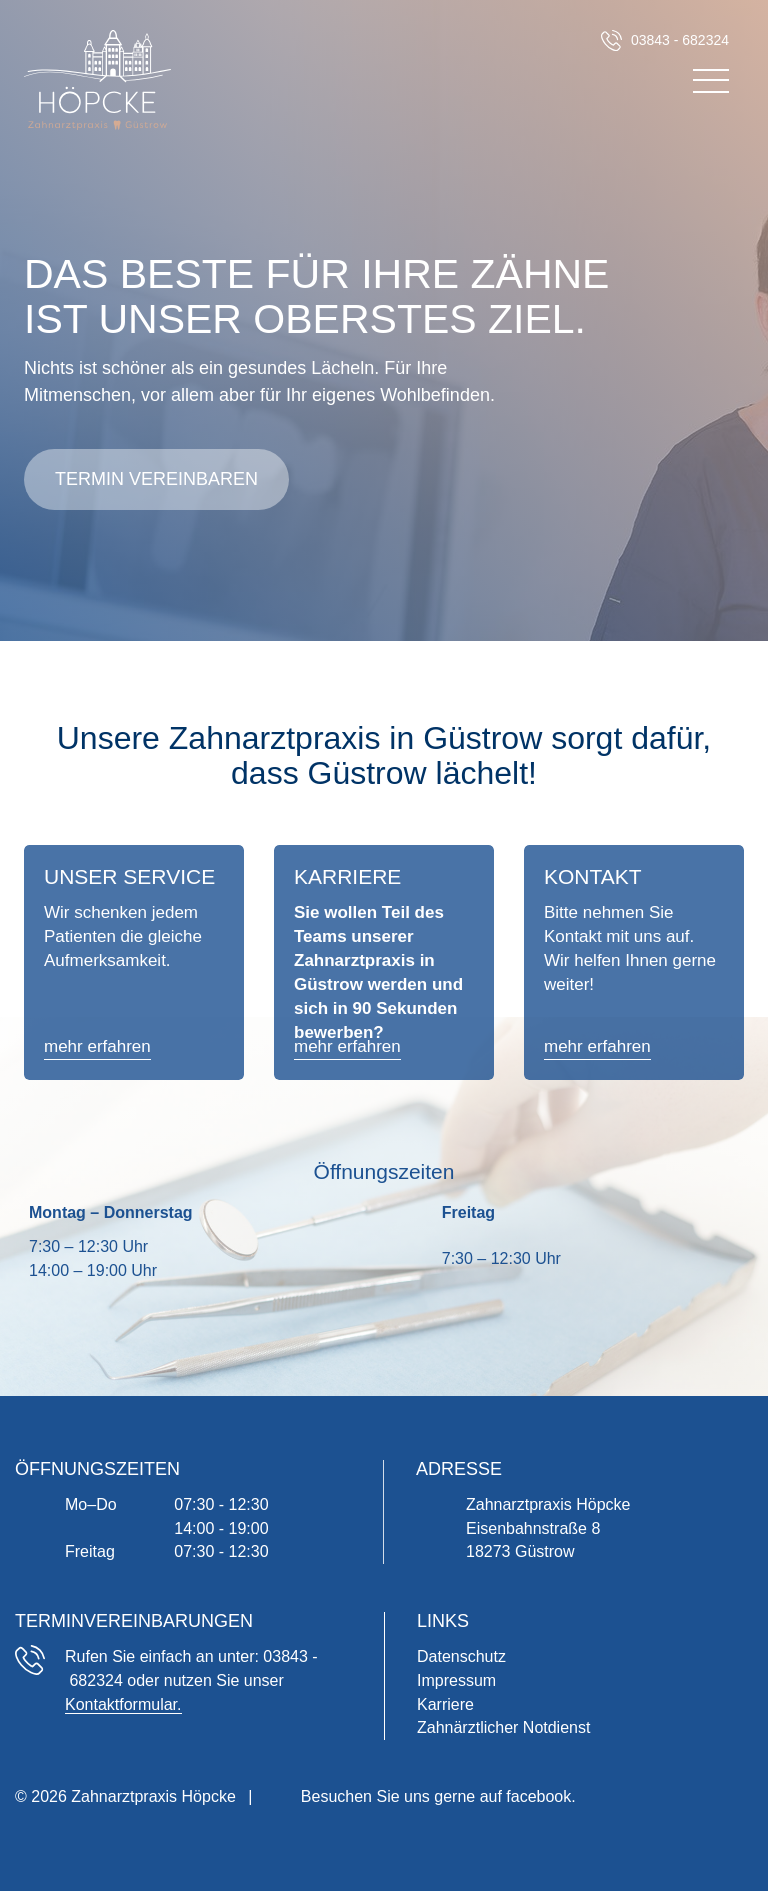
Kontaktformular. (123, 1704)
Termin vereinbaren (156, 479)
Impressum (456, 1680)
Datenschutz (461, 1656)
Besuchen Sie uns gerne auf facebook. (438, 1796)
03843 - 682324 (680, 40)
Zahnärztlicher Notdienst (503, 1727)
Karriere (445, 1704)
